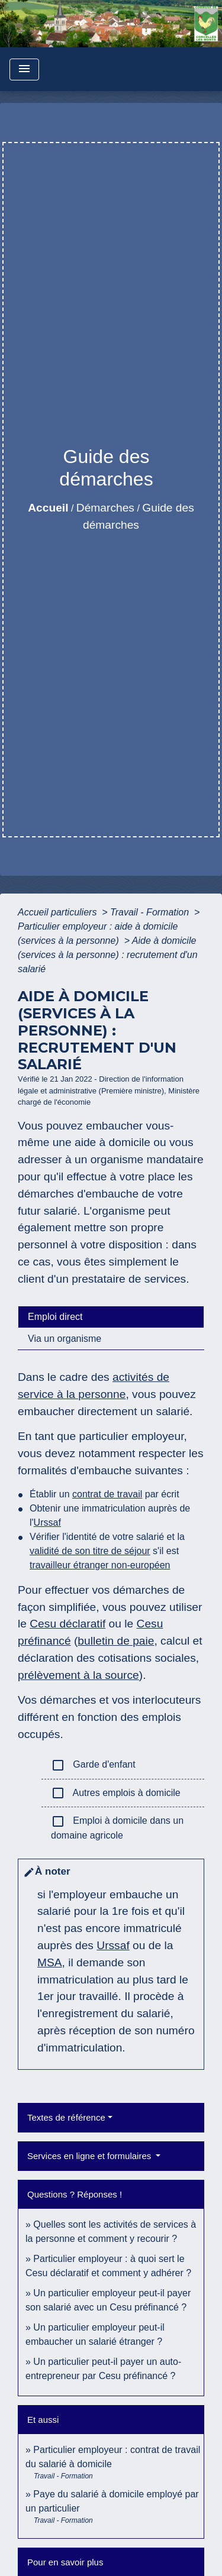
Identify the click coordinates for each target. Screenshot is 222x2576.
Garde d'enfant (93, 1765)
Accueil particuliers (58, 912)
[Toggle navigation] (24, 69)
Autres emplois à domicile (116, 1793)
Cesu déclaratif (67, 1623)
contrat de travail (107, 1494)
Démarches (105, 507)
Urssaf (47, 1522)
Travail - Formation (151, 912)
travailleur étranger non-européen (100, 1565)
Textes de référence (66, 2117)
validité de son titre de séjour (90, 1551)
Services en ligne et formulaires (90, 2156)
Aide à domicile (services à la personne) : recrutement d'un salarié (108, 955)
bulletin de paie (116, 1641)
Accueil (48, 507)
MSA (49, 1962)
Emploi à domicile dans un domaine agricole (117, 1827)
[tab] (111, 1317)
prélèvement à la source (78, 1675)
